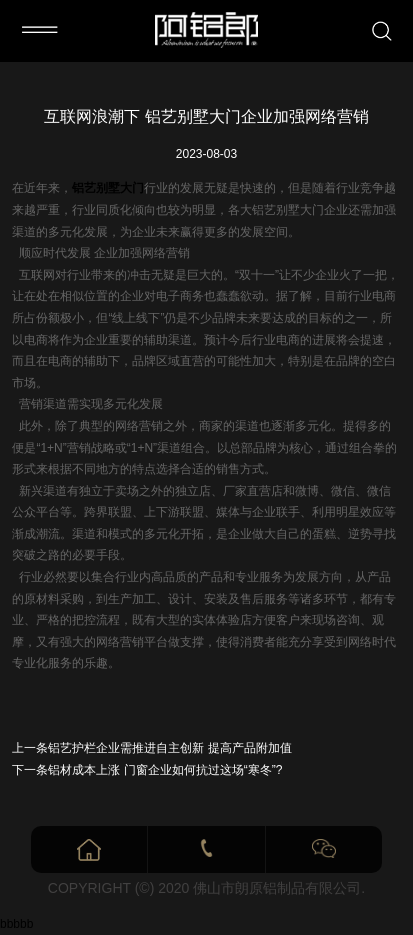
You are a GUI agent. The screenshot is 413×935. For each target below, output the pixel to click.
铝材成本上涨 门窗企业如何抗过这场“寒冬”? (165, 770)
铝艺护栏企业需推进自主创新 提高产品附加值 (169, 748)
